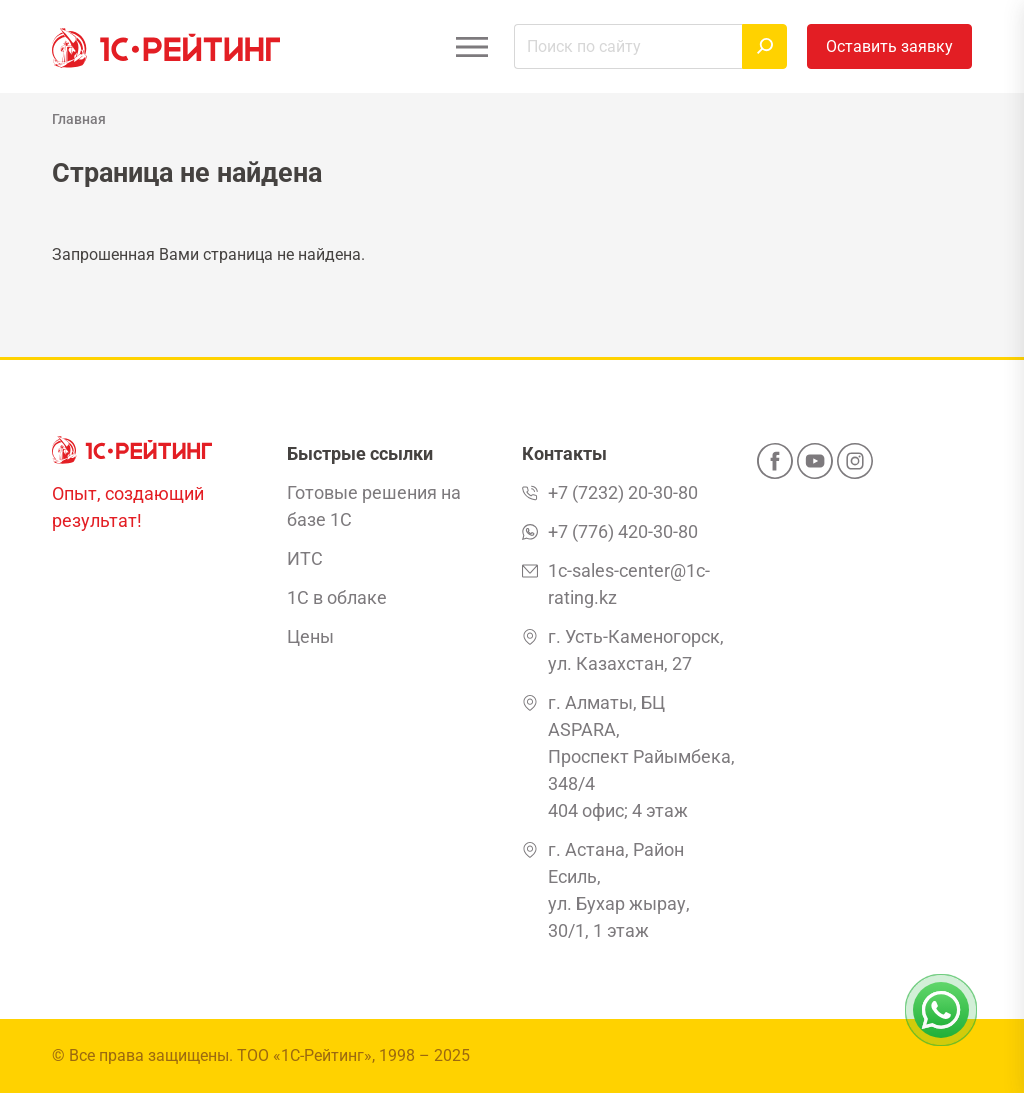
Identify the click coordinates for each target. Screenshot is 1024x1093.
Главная (79, 119)
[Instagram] (855, 467)
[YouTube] (815, 467)
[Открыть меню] (471, 46)
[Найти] (764, 46)
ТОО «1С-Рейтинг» (304, 1055)
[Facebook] (775, 467)
